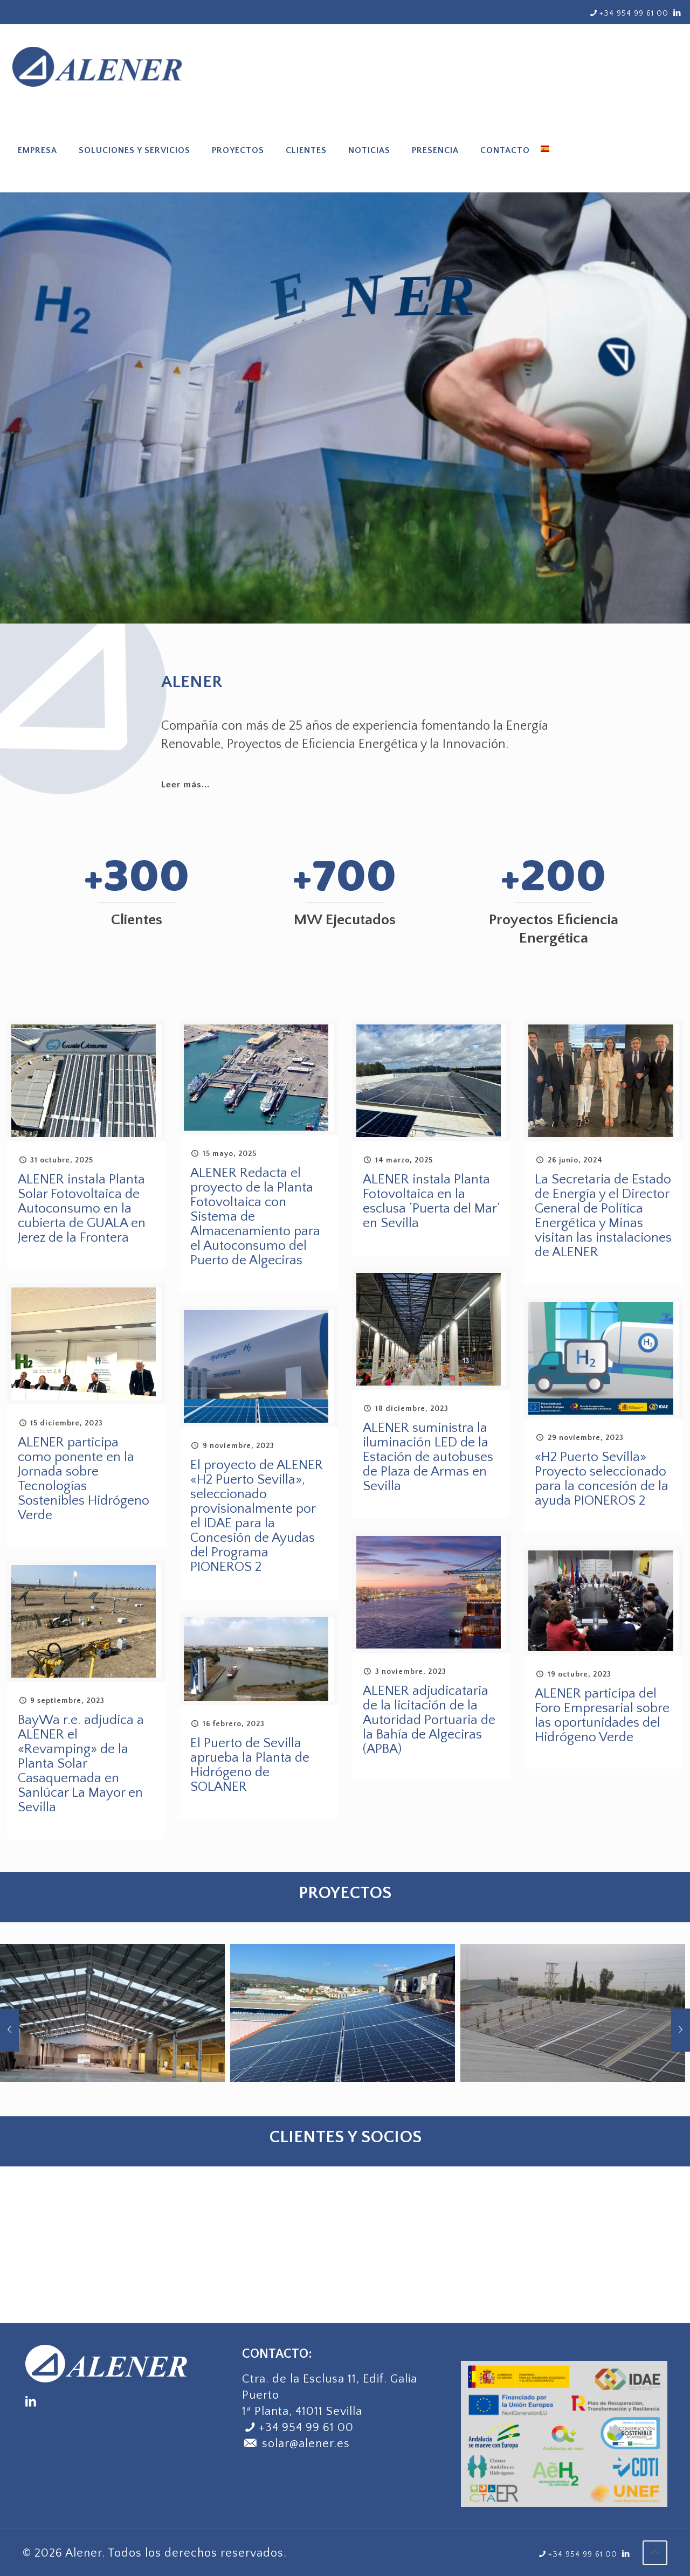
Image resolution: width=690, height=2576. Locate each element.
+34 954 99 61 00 (306, 2427)
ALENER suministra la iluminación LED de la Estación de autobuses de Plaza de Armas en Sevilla (428, 1457)
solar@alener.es (296, 2443)
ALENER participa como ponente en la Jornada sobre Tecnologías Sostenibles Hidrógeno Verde (83, 1479)
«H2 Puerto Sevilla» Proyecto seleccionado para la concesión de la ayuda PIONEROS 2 (601, 1479)
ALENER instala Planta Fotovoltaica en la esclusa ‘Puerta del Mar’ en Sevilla (431, 1201)
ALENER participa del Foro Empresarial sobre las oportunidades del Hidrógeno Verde (602, 1715)
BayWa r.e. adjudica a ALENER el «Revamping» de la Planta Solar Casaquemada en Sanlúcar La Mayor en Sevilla (81, 1764)
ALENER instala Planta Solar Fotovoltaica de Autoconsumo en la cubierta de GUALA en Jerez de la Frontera (82, 1208)
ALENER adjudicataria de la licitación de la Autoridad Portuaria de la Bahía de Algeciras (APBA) (429, 1720)
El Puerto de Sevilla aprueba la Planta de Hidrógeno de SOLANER (249, 1765)
